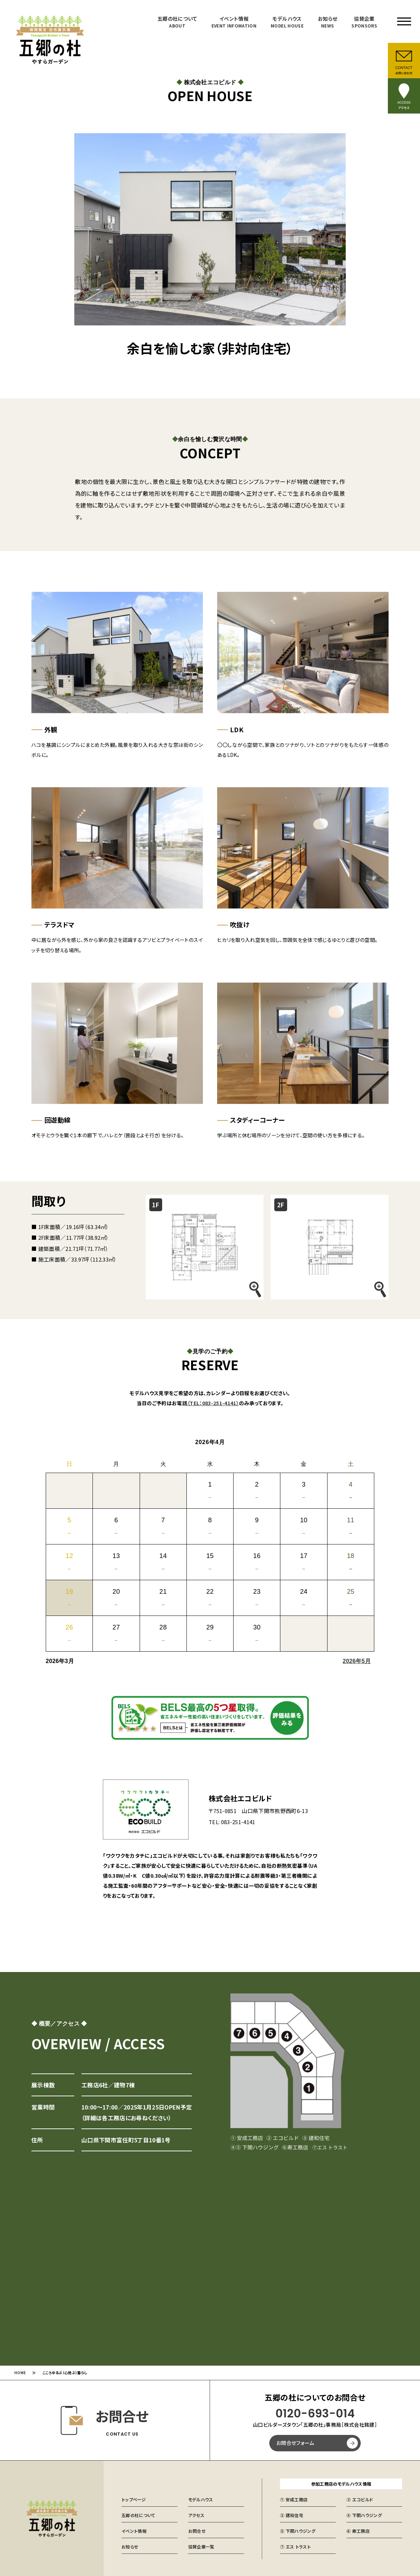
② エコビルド (359, 2498)
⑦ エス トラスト (295, 2545)
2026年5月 (356, 1659)
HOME (20, 2372)
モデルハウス (287, 22)
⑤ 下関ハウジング (297, 2530)
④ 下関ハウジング (364, 2514)
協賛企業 (364, 22)
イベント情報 (233, 22)
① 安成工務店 (294, 2498)
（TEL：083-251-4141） (213, 1401)
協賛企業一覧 (201, 2545)
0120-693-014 (315, 2413)
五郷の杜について (177, 22)
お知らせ (327, 22)
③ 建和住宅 (291, 2514)
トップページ (133, 2498)
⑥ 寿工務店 (358, 2530)
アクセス (196, 2514)
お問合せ (196, 2530)
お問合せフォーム (295, 2441)
